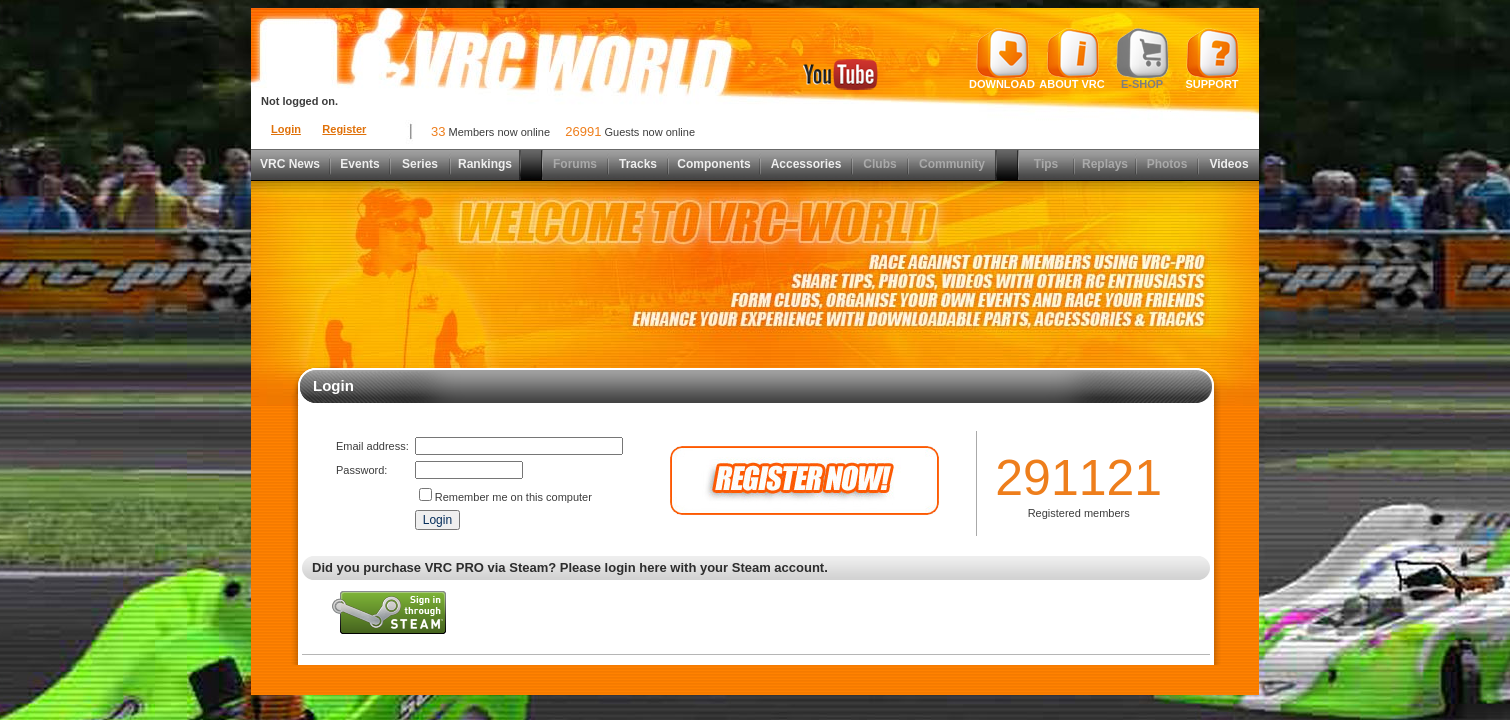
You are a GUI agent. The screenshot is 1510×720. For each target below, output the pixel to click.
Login (286, 129)
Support (1212, 59)
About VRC (1071, 59)
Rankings (485, 164)
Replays (1105, 164)
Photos (1167, 164)
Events (359, 164)
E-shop (1142, 59)
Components (713, 164)
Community (952, 164)
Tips (1046, 164)
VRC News (290, 164)
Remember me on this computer (513, 497)
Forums (575, 164)
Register (344, 129)
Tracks (638, 164)
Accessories (806, 164)
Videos (1228, 164)
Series (420, 164)
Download (1002, 59)
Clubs (879, 164)
